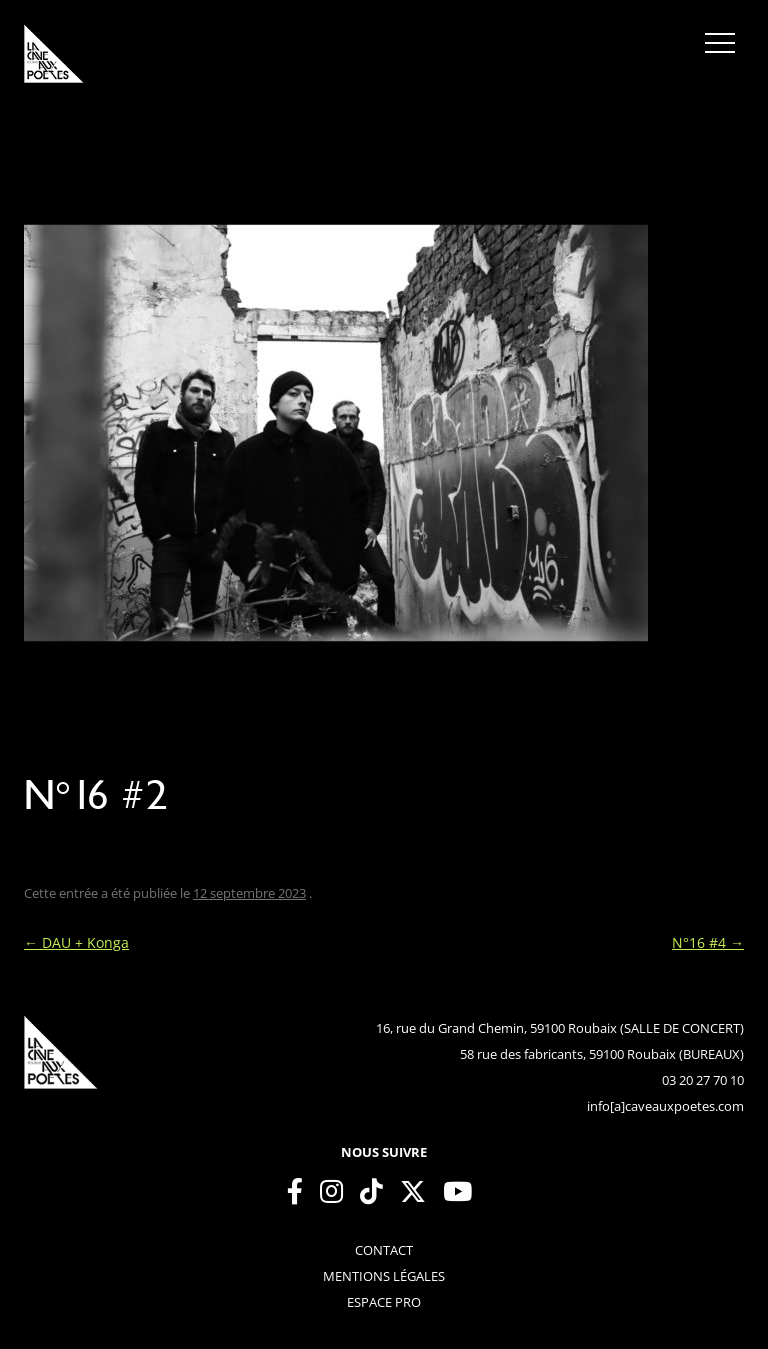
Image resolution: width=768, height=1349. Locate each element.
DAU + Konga (76, 942)
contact (384, 1250)
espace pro (384, 1302)
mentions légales (384, 1276)
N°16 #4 (708, 942)
